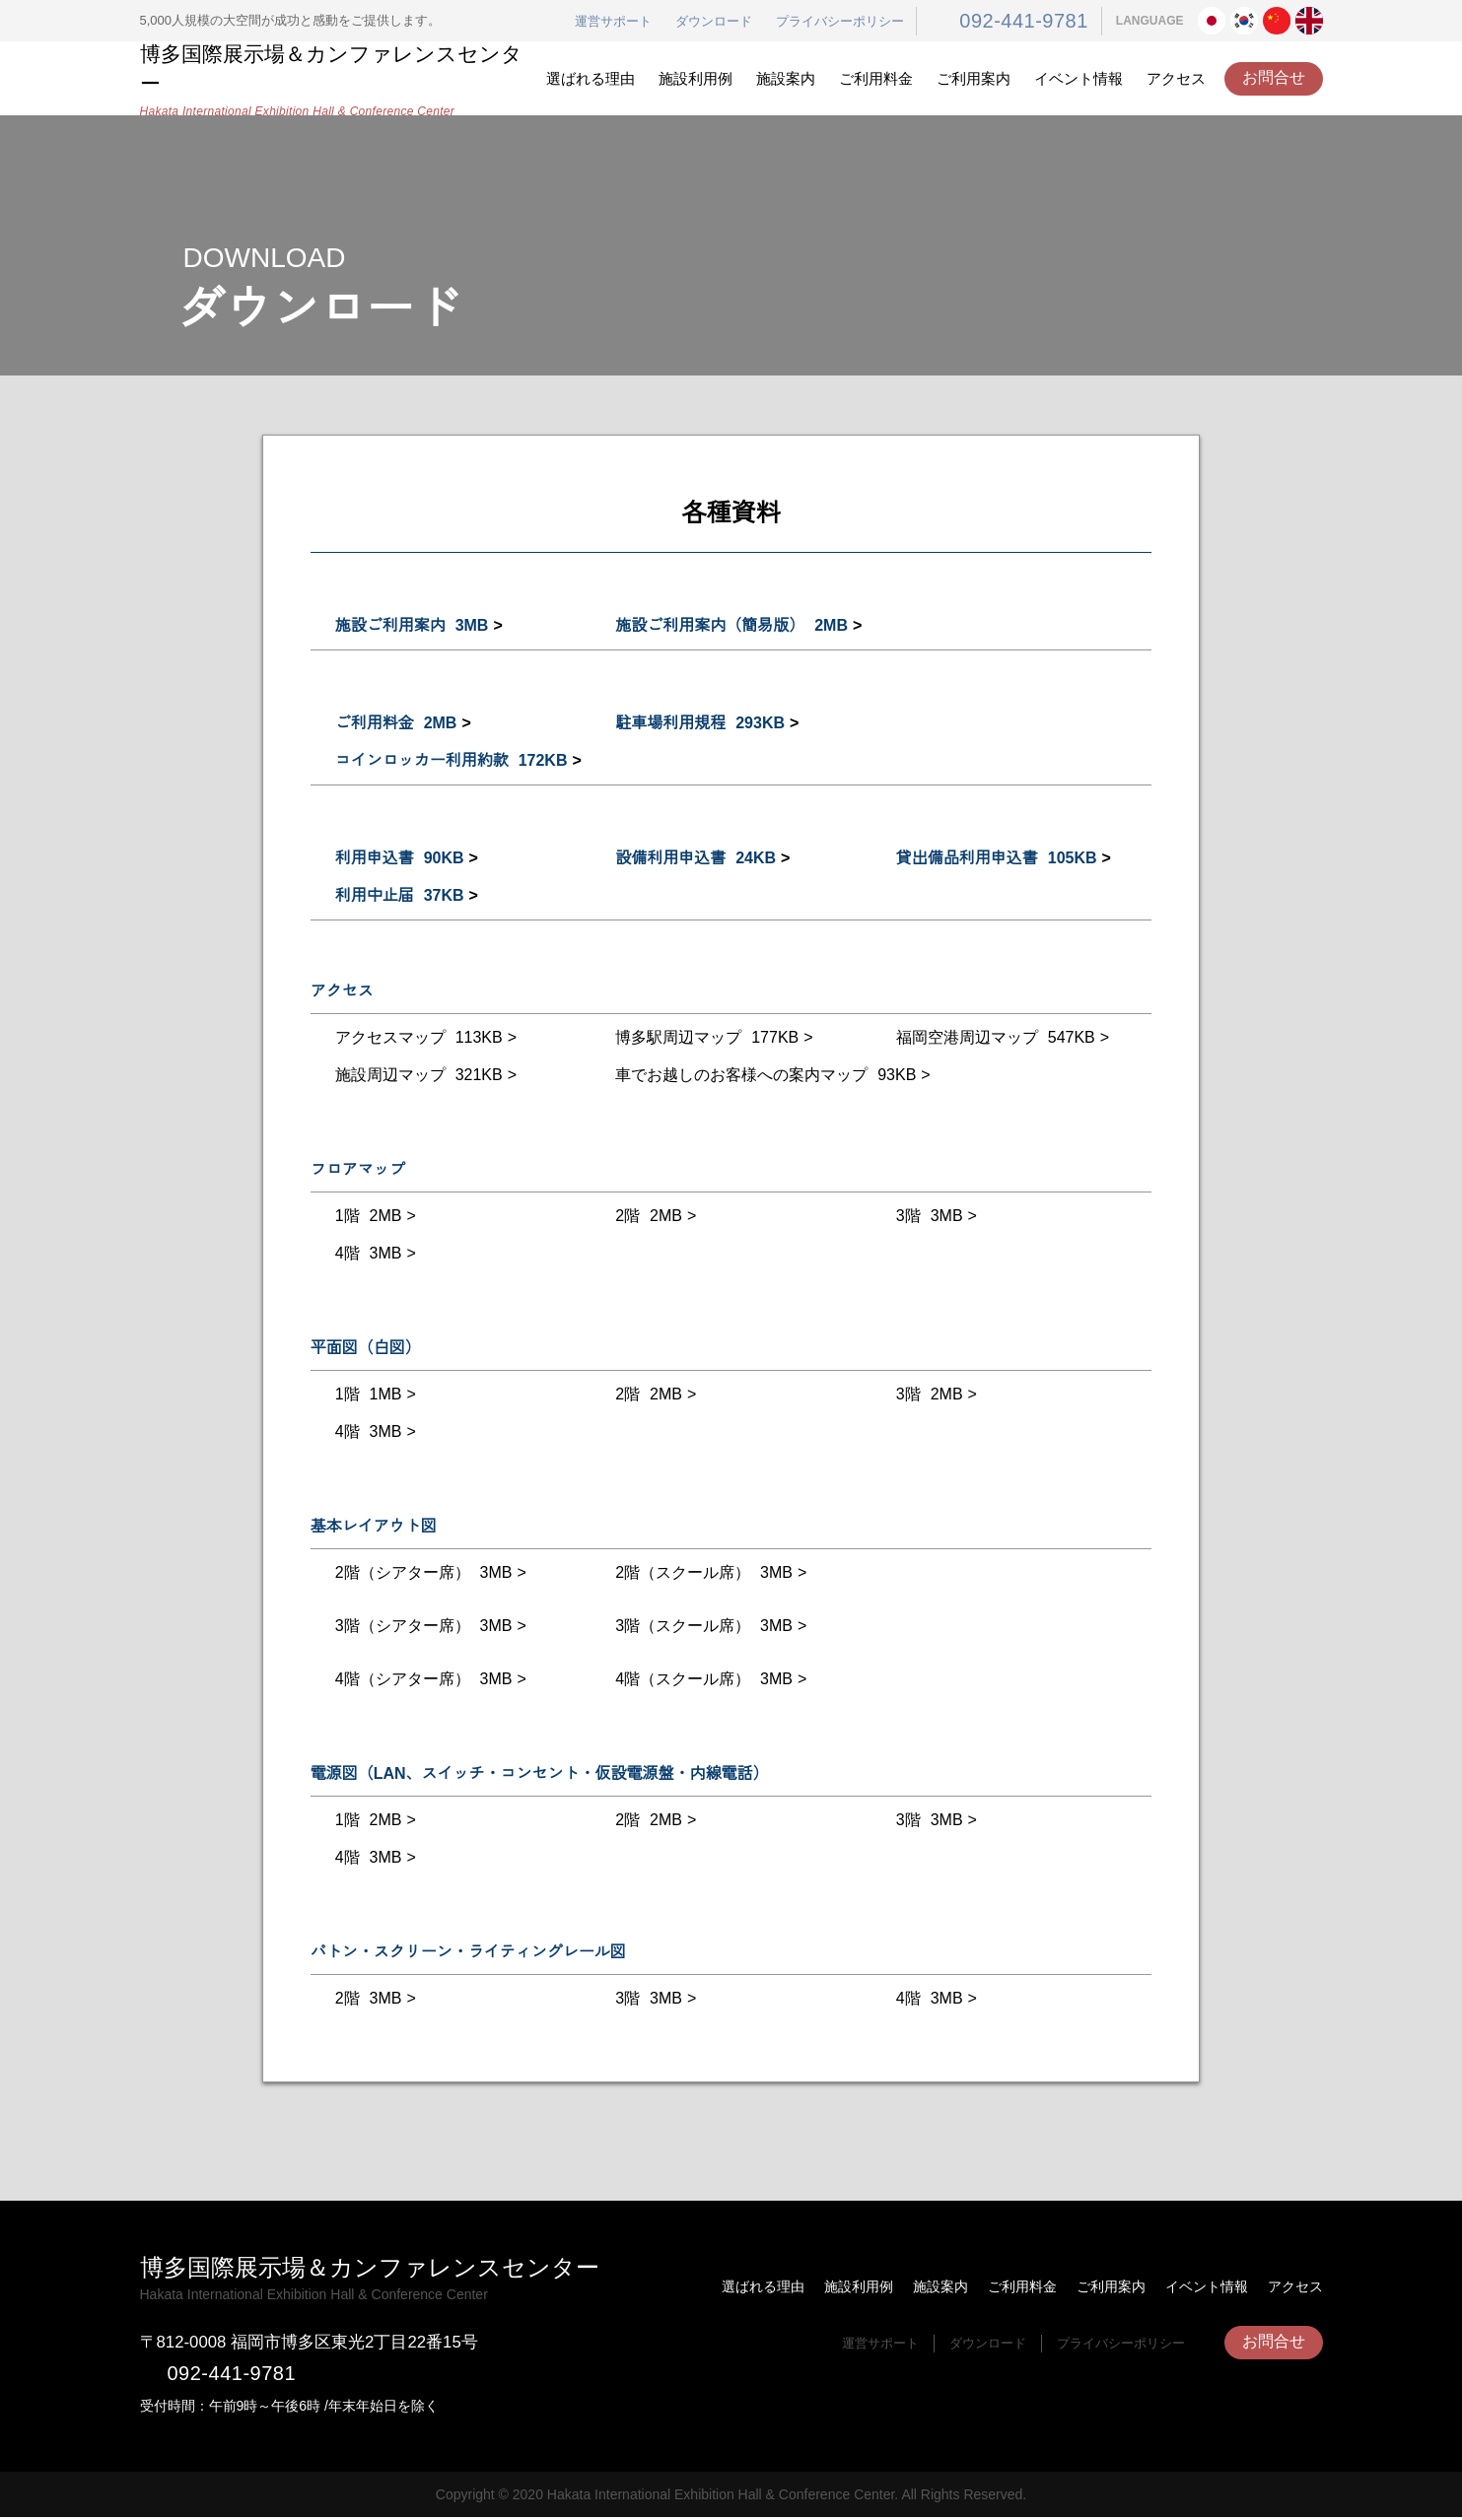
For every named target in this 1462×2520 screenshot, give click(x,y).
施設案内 (785, 78)
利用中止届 (397, 896)
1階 (365, 1216)
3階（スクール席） (702, 1626)
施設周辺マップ (415, 1075)
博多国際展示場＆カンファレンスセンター (336, 78)
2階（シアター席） (422, 1573)
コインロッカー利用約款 (448, 761)
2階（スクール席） (702, 1573)
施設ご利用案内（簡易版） (729, 626)
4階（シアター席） (422, 1679)
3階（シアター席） (422, 1626)
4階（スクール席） (702, 1679)
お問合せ (1273, 78)
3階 (927, 1216)
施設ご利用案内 (410, 626)
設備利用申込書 (694, 858)
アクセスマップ (414, 1038)
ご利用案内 (973, 78)
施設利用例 (695, 78)
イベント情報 (1078, 78)
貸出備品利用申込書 (993, 858)
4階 (366, 1253)
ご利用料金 (876, 78)
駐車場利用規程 (697, 723)
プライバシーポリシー (859, 22)
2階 (646, 1216)
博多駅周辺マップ (702, 1038)
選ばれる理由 (590, 78)
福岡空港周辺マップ (992, 1038)
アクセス (1176, 78)
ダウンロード (732, 22)
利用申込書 (398, 858)
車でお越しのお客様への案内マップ (763, 1075)
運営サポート (631, 22)
